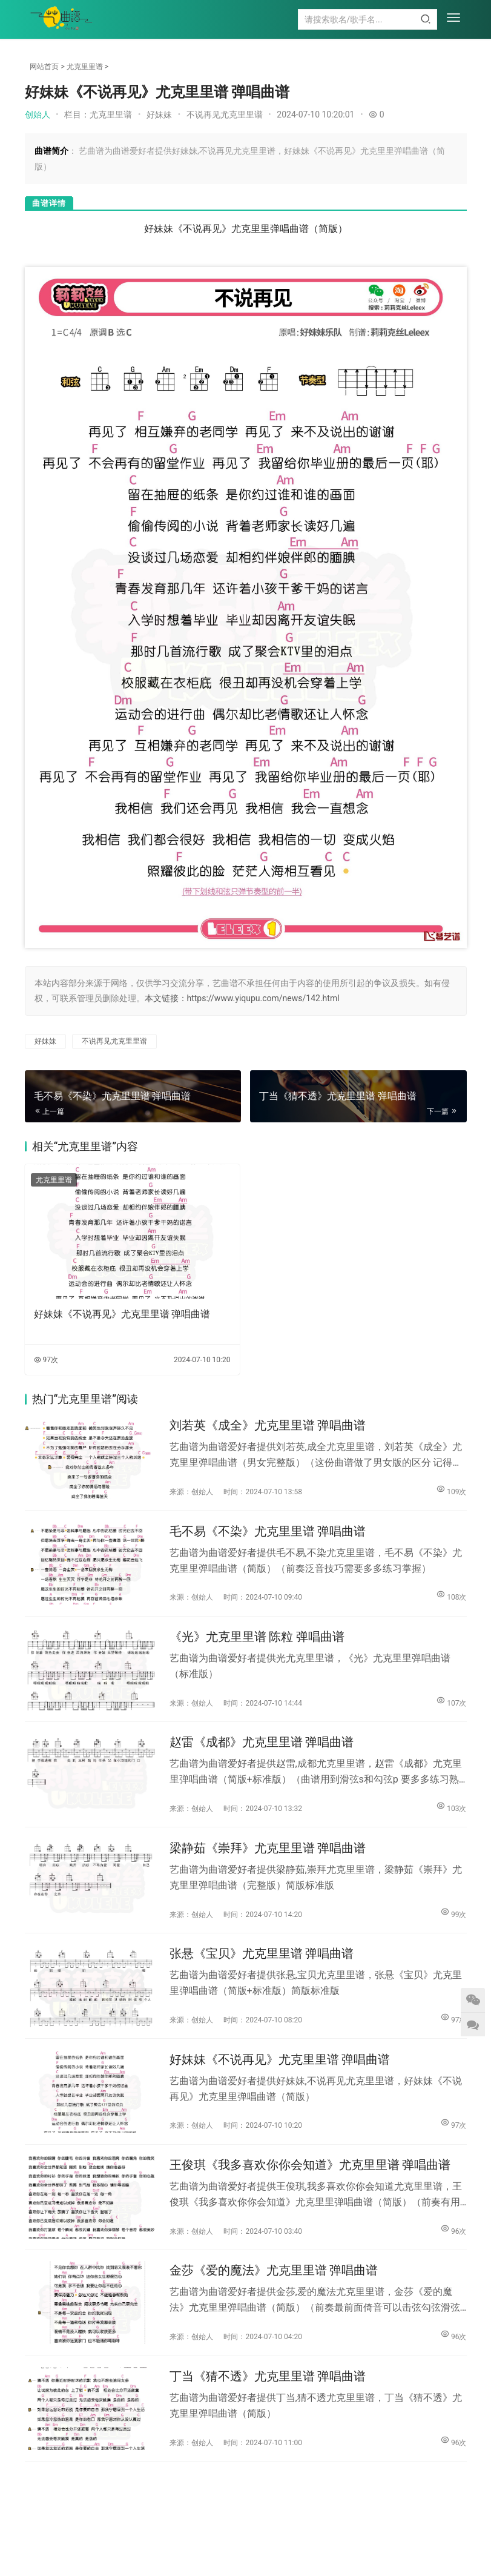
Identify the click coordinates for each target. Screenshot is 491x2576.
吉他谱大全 (196, 2536)
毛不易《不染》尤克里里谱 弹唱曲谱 (268, 1534)
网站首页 (44, 66)
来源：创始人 (191, 1493)
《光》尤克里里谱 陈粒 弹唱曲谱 (257, 1642)
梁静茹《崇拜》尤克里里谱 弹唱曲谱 (268, 1857)
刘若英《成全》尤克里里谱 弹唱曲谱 (268, 1426)
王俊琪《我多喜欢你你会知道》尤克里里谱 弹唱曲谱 (310, 2180)
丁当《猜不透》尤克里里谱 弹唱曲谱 (268, 2396)
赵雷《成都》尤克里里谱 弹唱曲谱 (262, 1749)
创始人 (37, 114)
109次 (451, 1491)
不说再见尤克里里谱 (224, 114)
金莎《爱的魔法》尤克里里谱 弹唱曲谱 (274, 2288)
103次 (451, 1814)
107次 (451, 1706)
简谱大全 (251, 2536)
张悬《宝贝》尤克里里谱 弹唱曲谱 (262, 1965)
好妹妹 (159, 114)
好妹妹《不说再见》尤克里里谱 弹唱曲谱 (122, 1314)
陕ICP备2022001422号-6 (334, 2554)
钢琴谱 (146, 2536)
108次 (451, 1599)
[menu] (453, 18)
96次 (453, 2245)
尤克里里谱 (85, 66)
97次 (46, 1360)
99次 (453, 1922)
